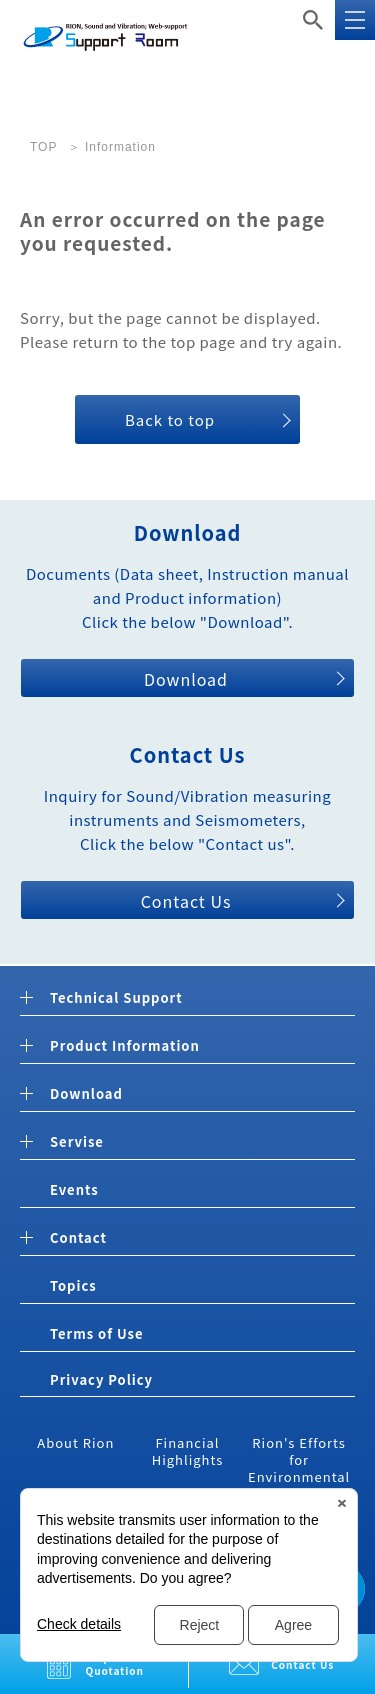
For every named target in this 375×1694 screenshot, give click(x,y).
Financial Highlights (188, 1451)
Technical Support (116, 998)
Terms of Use (96, 1333)
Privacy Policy (101, 1379)
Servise (77, 1142)
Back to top (170, 419)
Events (74, 1189)
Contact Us (186, 901)
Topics (73, 1285)
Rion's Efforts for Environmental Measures (299, 1468)
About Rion (75, 1442)
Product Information (125, 1046)
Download (186, 679)
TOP (43, 147)
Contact (78, 1238)
